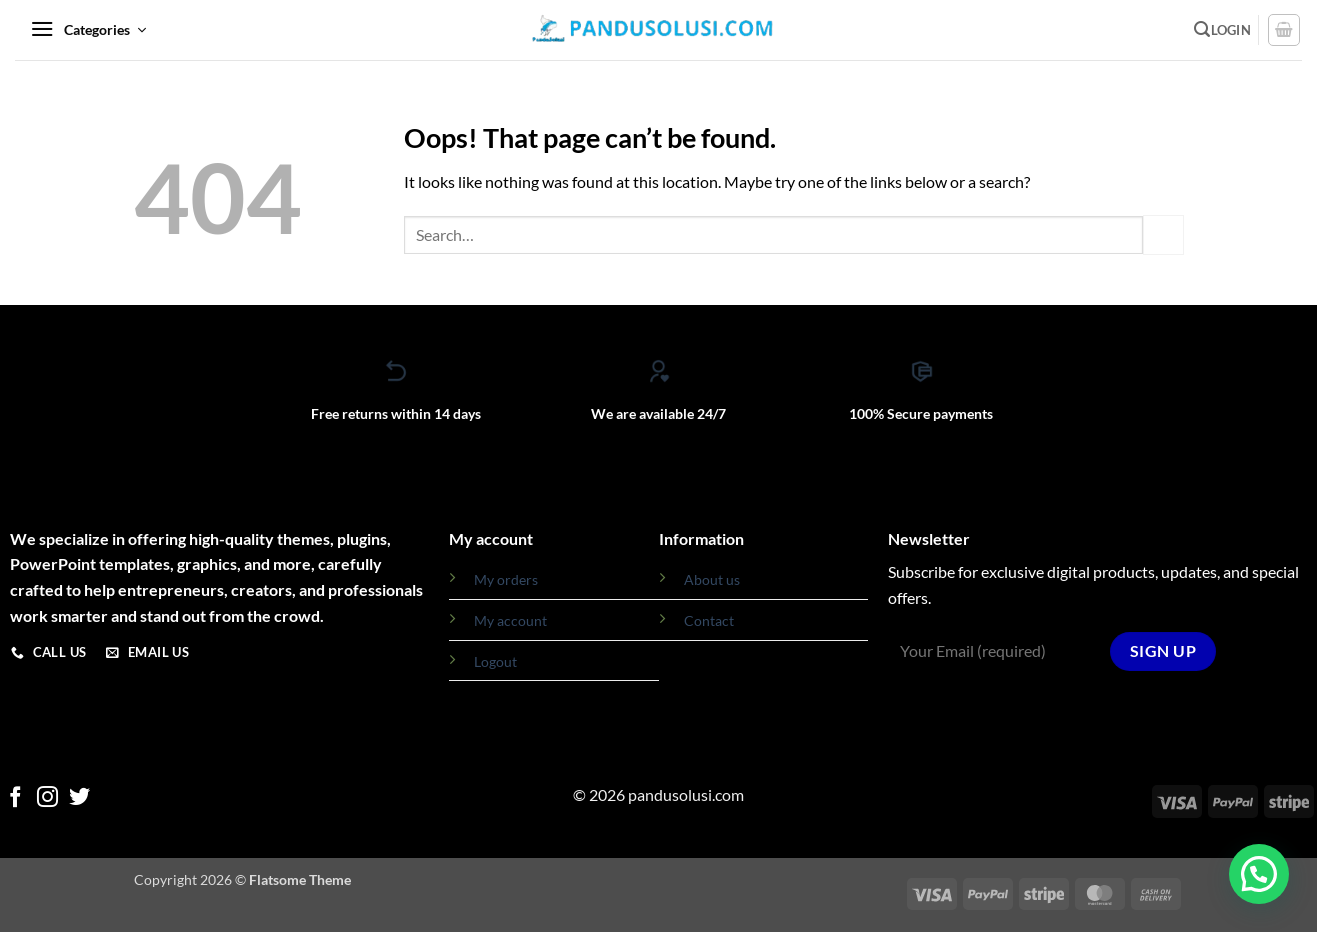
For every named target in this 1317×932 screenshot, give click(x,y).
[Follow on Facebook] (15, 798)
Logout (495, 661)
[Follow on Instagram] (47, 798)
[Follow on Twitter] (79, 798)
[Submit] (1163, 234)
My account (510, 620)
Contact (709, 620)
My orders (506, 579)
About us (712, 579)
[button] (88, 30)
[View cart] (1284, 30)
